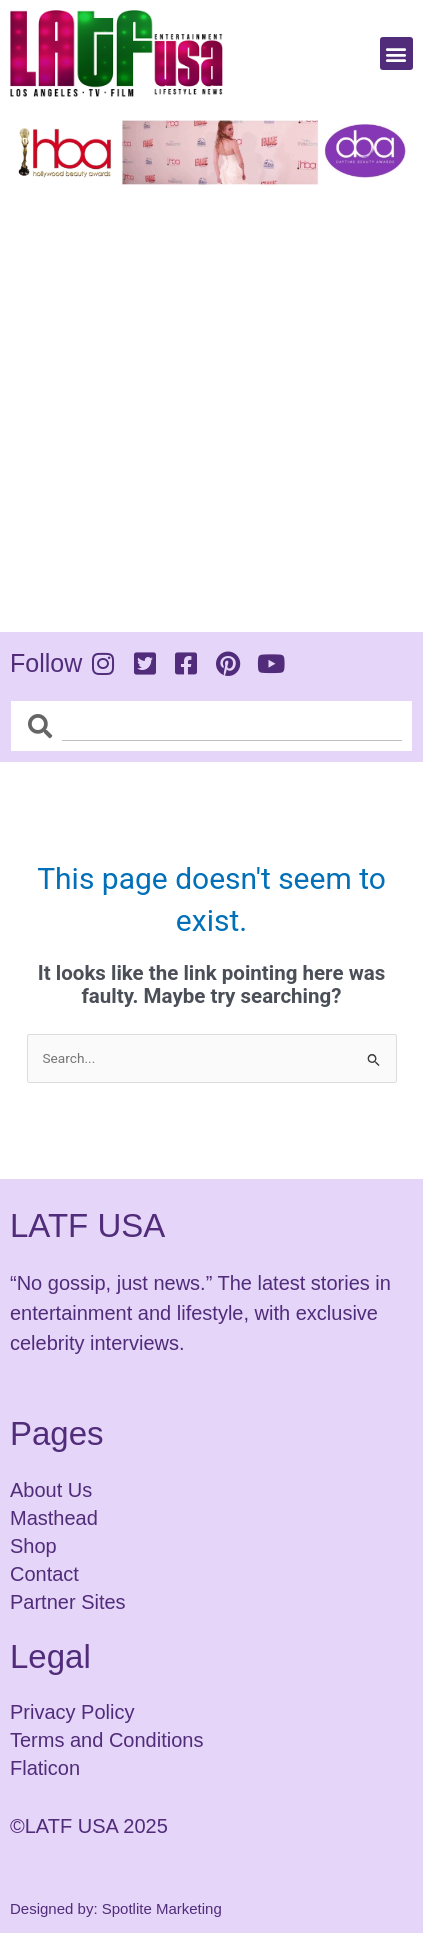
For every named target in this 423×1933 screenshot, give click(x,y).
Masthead (54, 1518)
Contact (44, 1574)
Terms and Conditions (106, 1740)
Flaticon (45, 1768)
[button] (396, 53)
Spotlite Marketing (162, 1908)
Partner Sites (68, 1602)
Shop (33, 1546)
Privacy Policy (72, 1712)
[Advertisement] (211, 404)
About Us (51, 1490)
